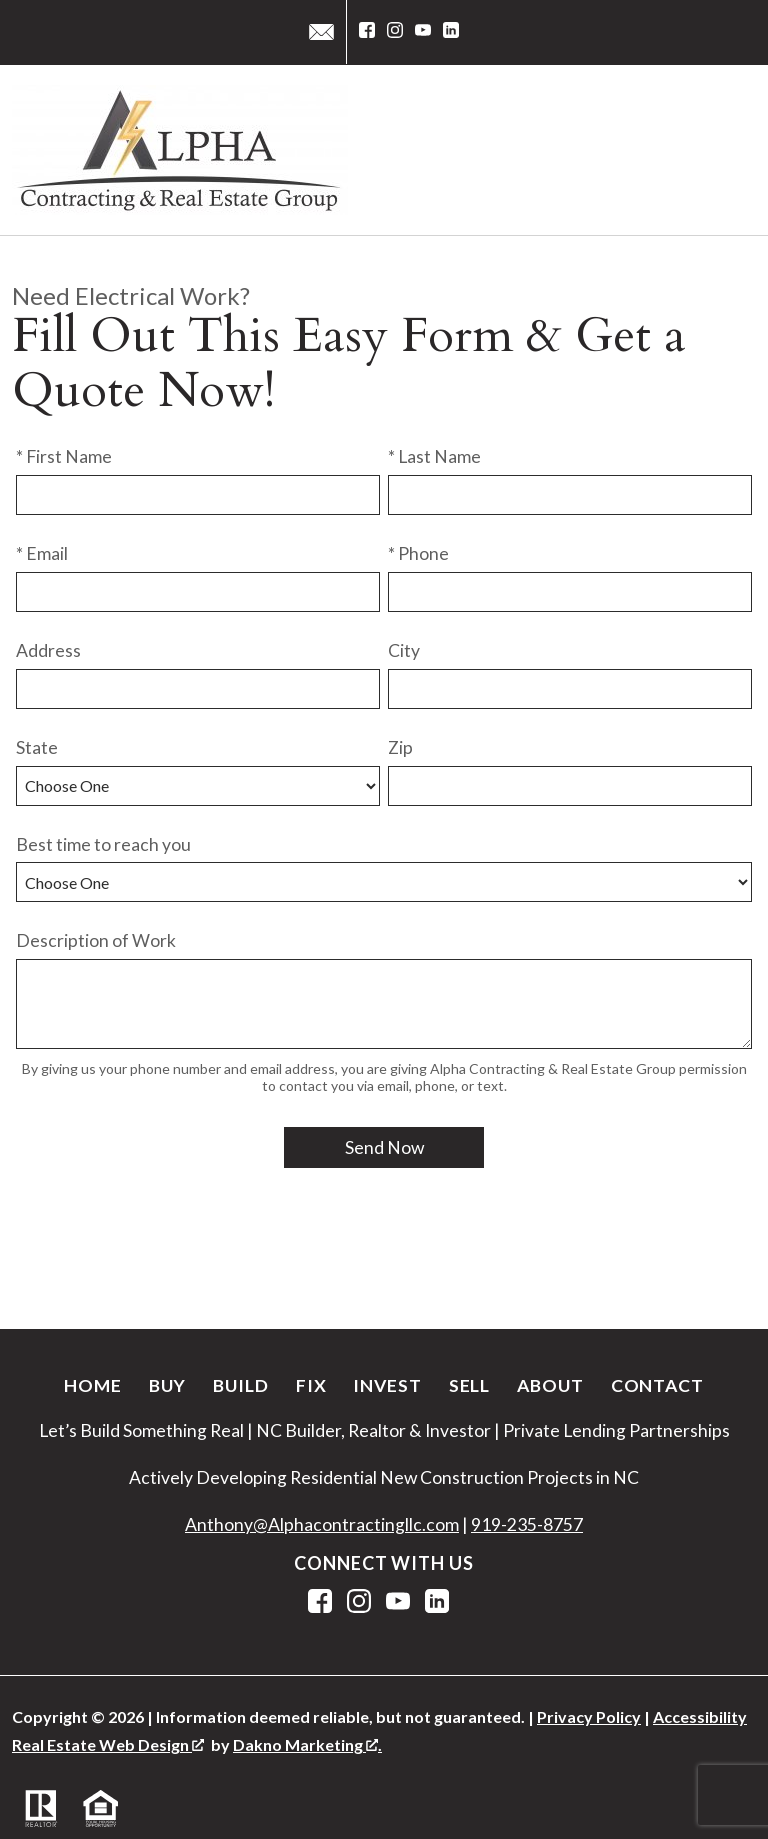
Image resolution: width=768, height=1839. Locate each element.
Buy (168, 1385)
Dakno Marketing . (307, 1744)
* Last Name (434, 456)
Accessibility (700, 1716)
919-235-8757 (527, 1524)
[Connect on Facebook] (367, 32)
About (550, 1385)
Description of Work (96, 940)
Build (240, 1385)
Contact (657, 1385)
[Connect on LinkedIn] (451, 32)
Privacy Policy (589, 1716)
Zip (400, 747)
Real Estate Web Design (108, 1744)
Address (48, 650)
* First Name (64, 456)
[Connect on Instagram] (395, 32)
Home (93, 1385)
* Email (42, 553)
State (37, 747)
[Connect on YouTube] (423, 32)
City (404, 650)
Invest (387, 1385)
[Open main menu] (732, 150)
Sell (470, 1385)
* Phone (418, 553)
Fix (311, 1385)
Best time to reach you (103, 844)
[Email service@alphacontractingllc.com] (321, 32)
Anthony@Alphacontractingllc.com (322, 1524)
